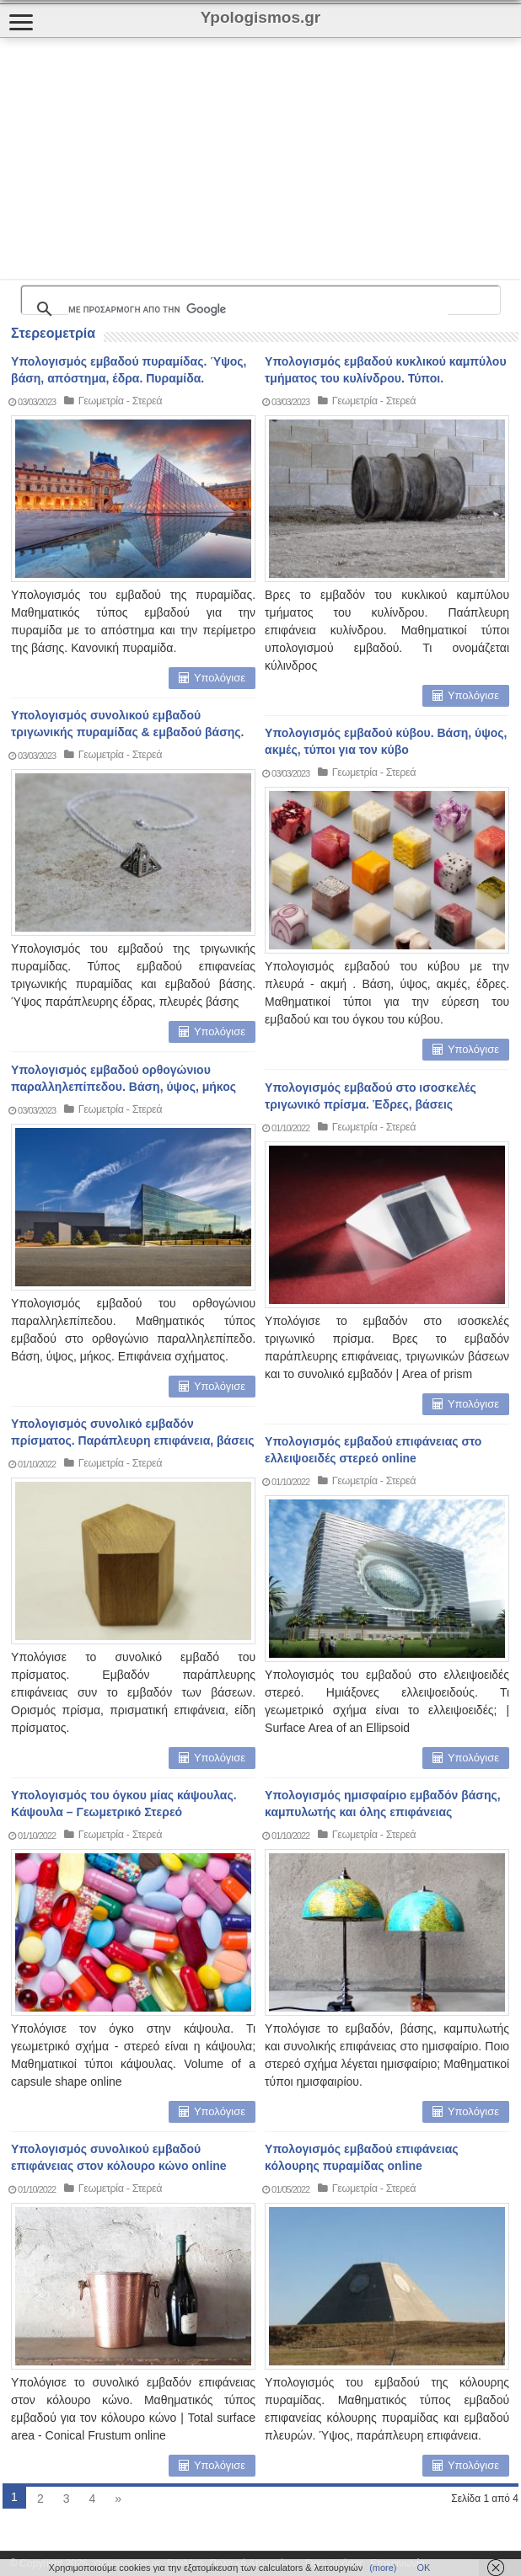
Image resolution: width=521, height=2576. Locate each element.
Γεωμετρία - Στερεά (120, 401)
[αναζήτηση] (258, 309)
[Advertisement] (197, 158)
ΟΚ (424, 2568)
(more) (382, 2568)
